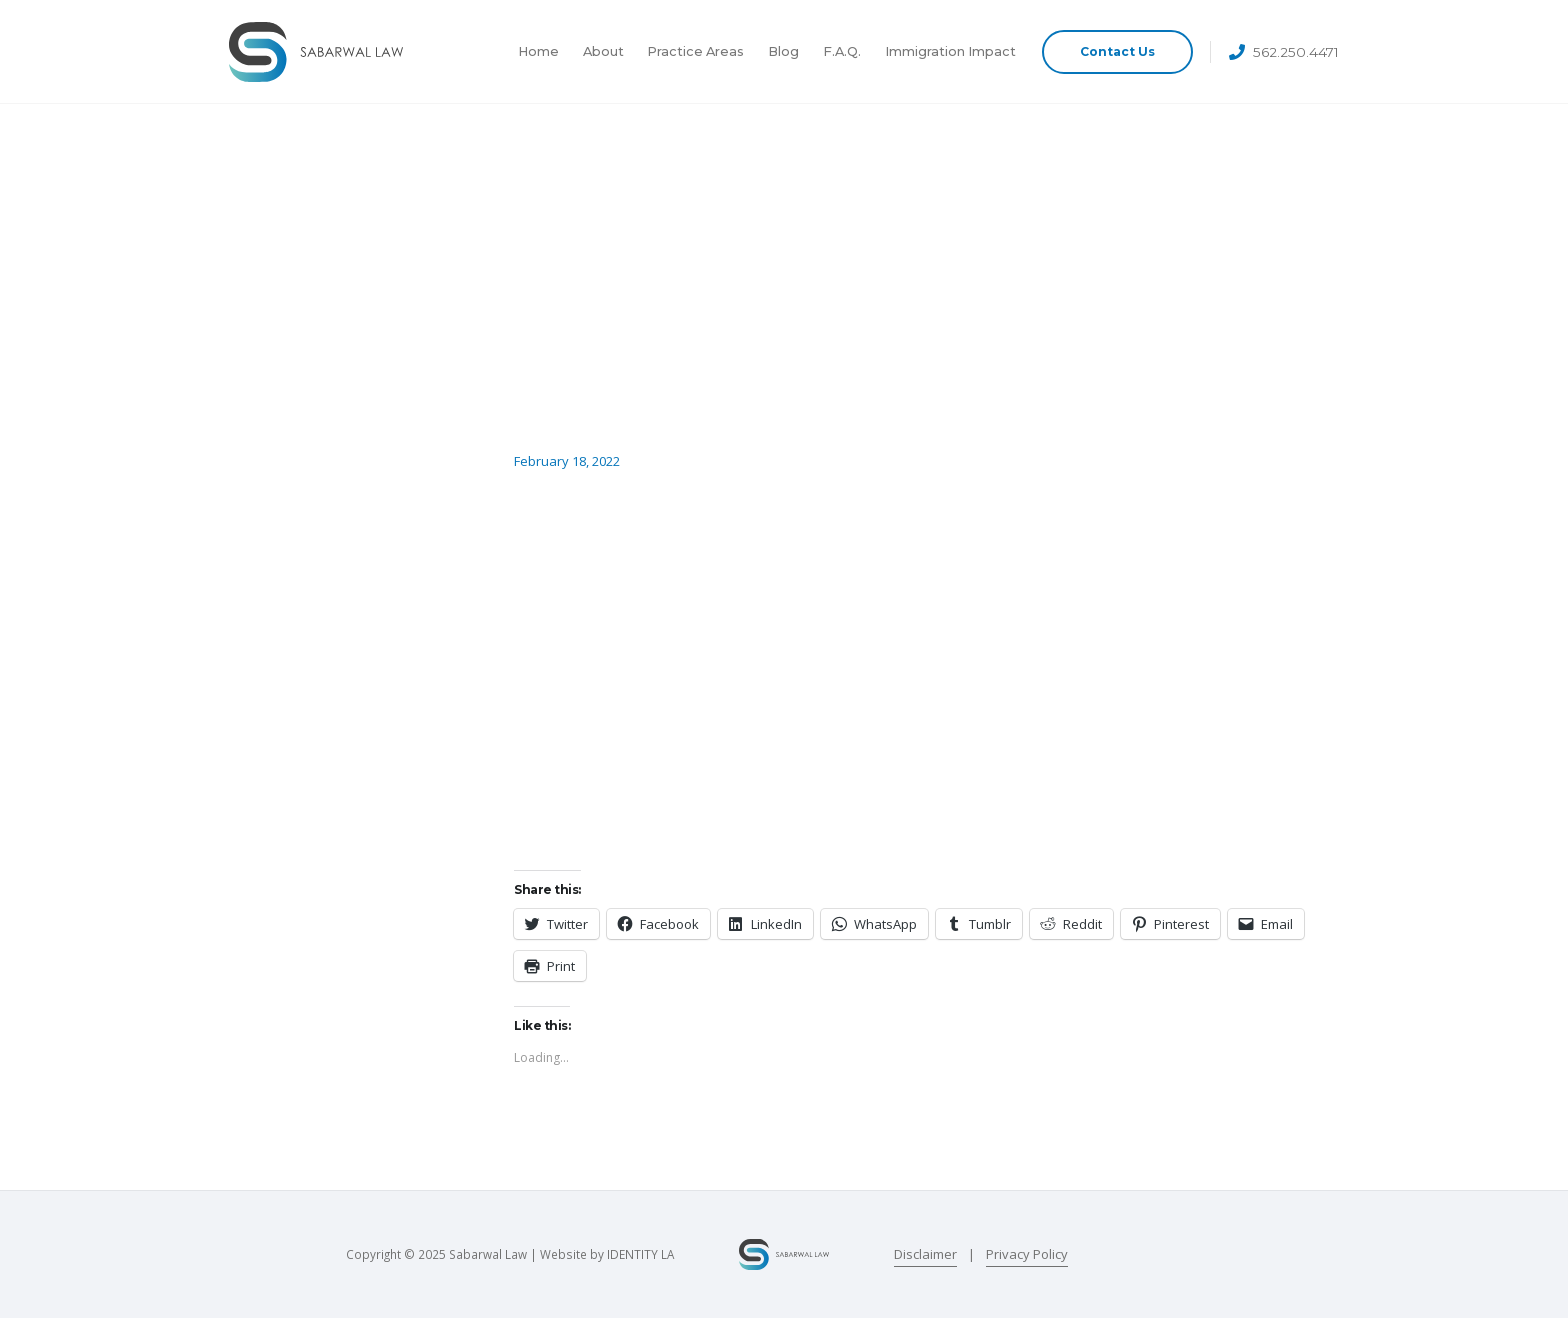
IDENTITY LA (640, 1254)
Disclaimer (925, 1254)
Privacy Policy (1027, 1254)
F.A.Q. (842, 51)
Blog (783, 51)
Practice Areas (695, 51)
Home (538, 51)
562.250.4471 (1296, 52)
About (603, 51)
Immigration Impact (950, 51)
